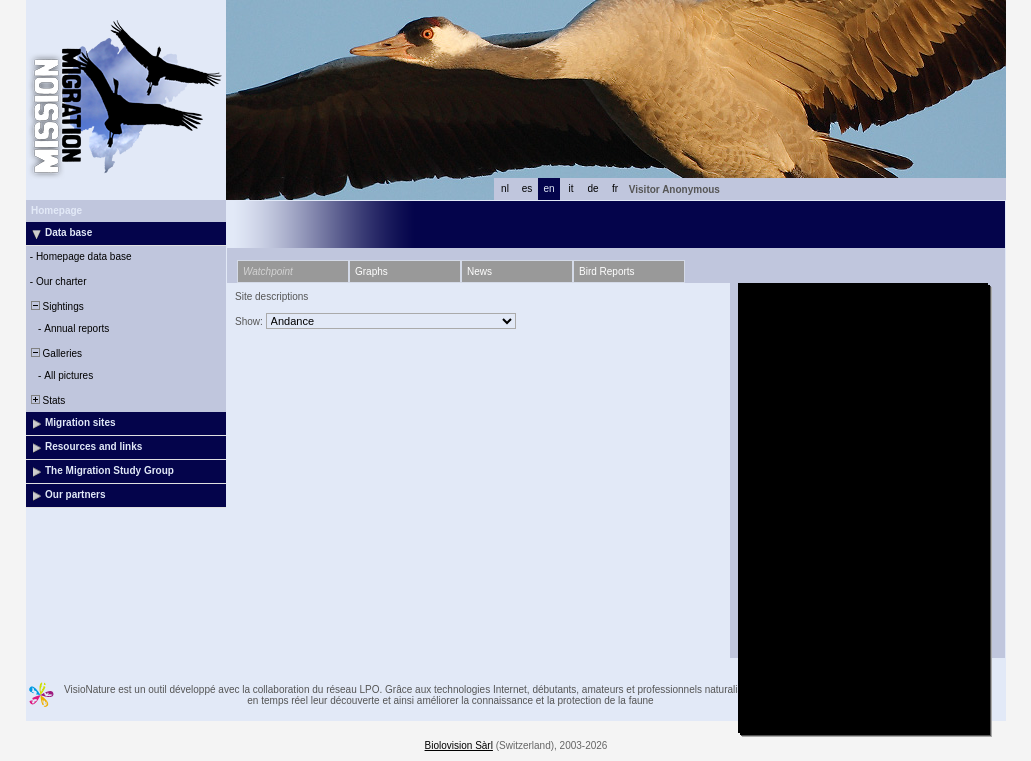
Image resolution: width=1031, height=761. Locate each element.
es (527, 188)
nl (505, 188)
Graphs (371, 271)
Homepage (56, 210)
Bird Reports (607, 271)
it (571, 188)
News (479, 271)
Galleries (55, 353)
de (592, 188)
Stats (46, 400)
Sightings (56, 306)
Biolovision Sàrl (459, 745)
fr (615, 188)
